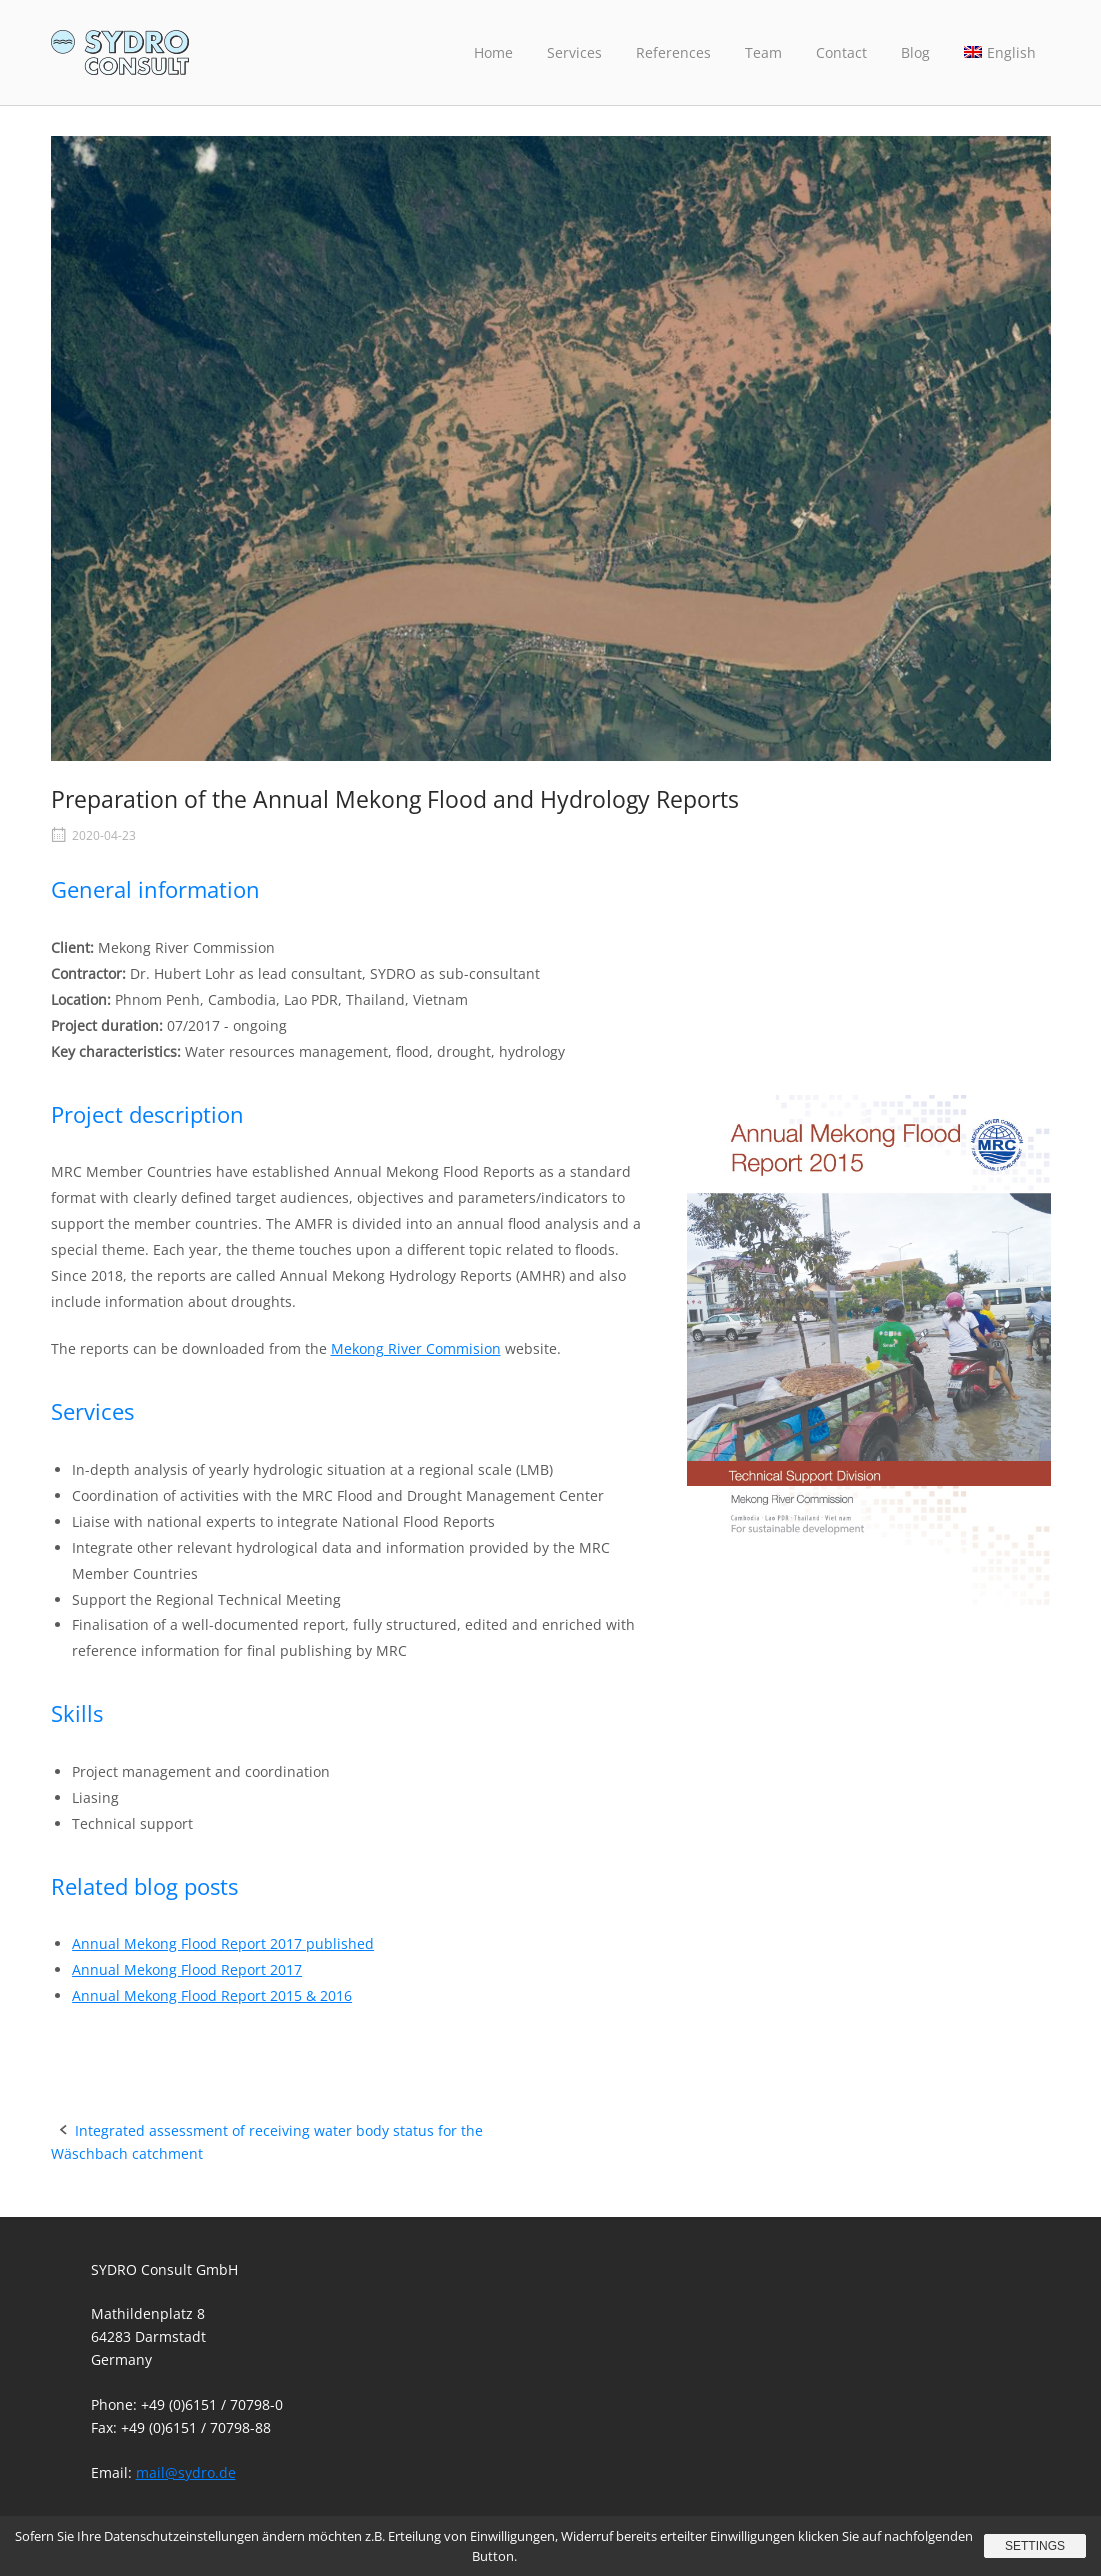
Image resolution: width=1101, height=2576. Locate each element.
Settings (1035, 2546)
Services (574, 52)
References (673, 52)
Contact (841, 52)
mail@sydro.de (186, 2472)
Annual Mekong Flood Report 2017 (187, 1969)
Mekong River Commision (416, 1348)
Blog (915, 52)
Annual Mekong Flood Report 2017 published (223, 1943)
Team (763, 52)
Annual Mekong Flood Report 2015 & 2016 (212, 1995)
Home (493, 52)
